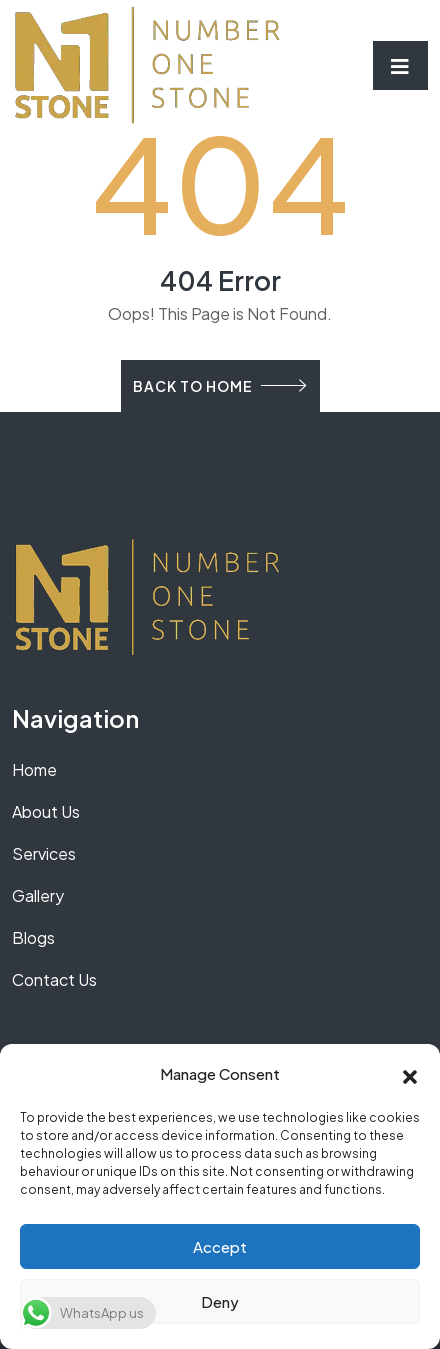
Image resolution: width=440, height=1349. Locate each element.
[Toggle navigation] (400, 65)
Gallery (38, 895)
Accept (220, 1246)
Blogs (33, 937)
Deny (220, 1301)
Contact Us (54, 979)
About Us (46, 811)
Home (34, 769)
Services (44, 853)
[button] (410, 1074)
